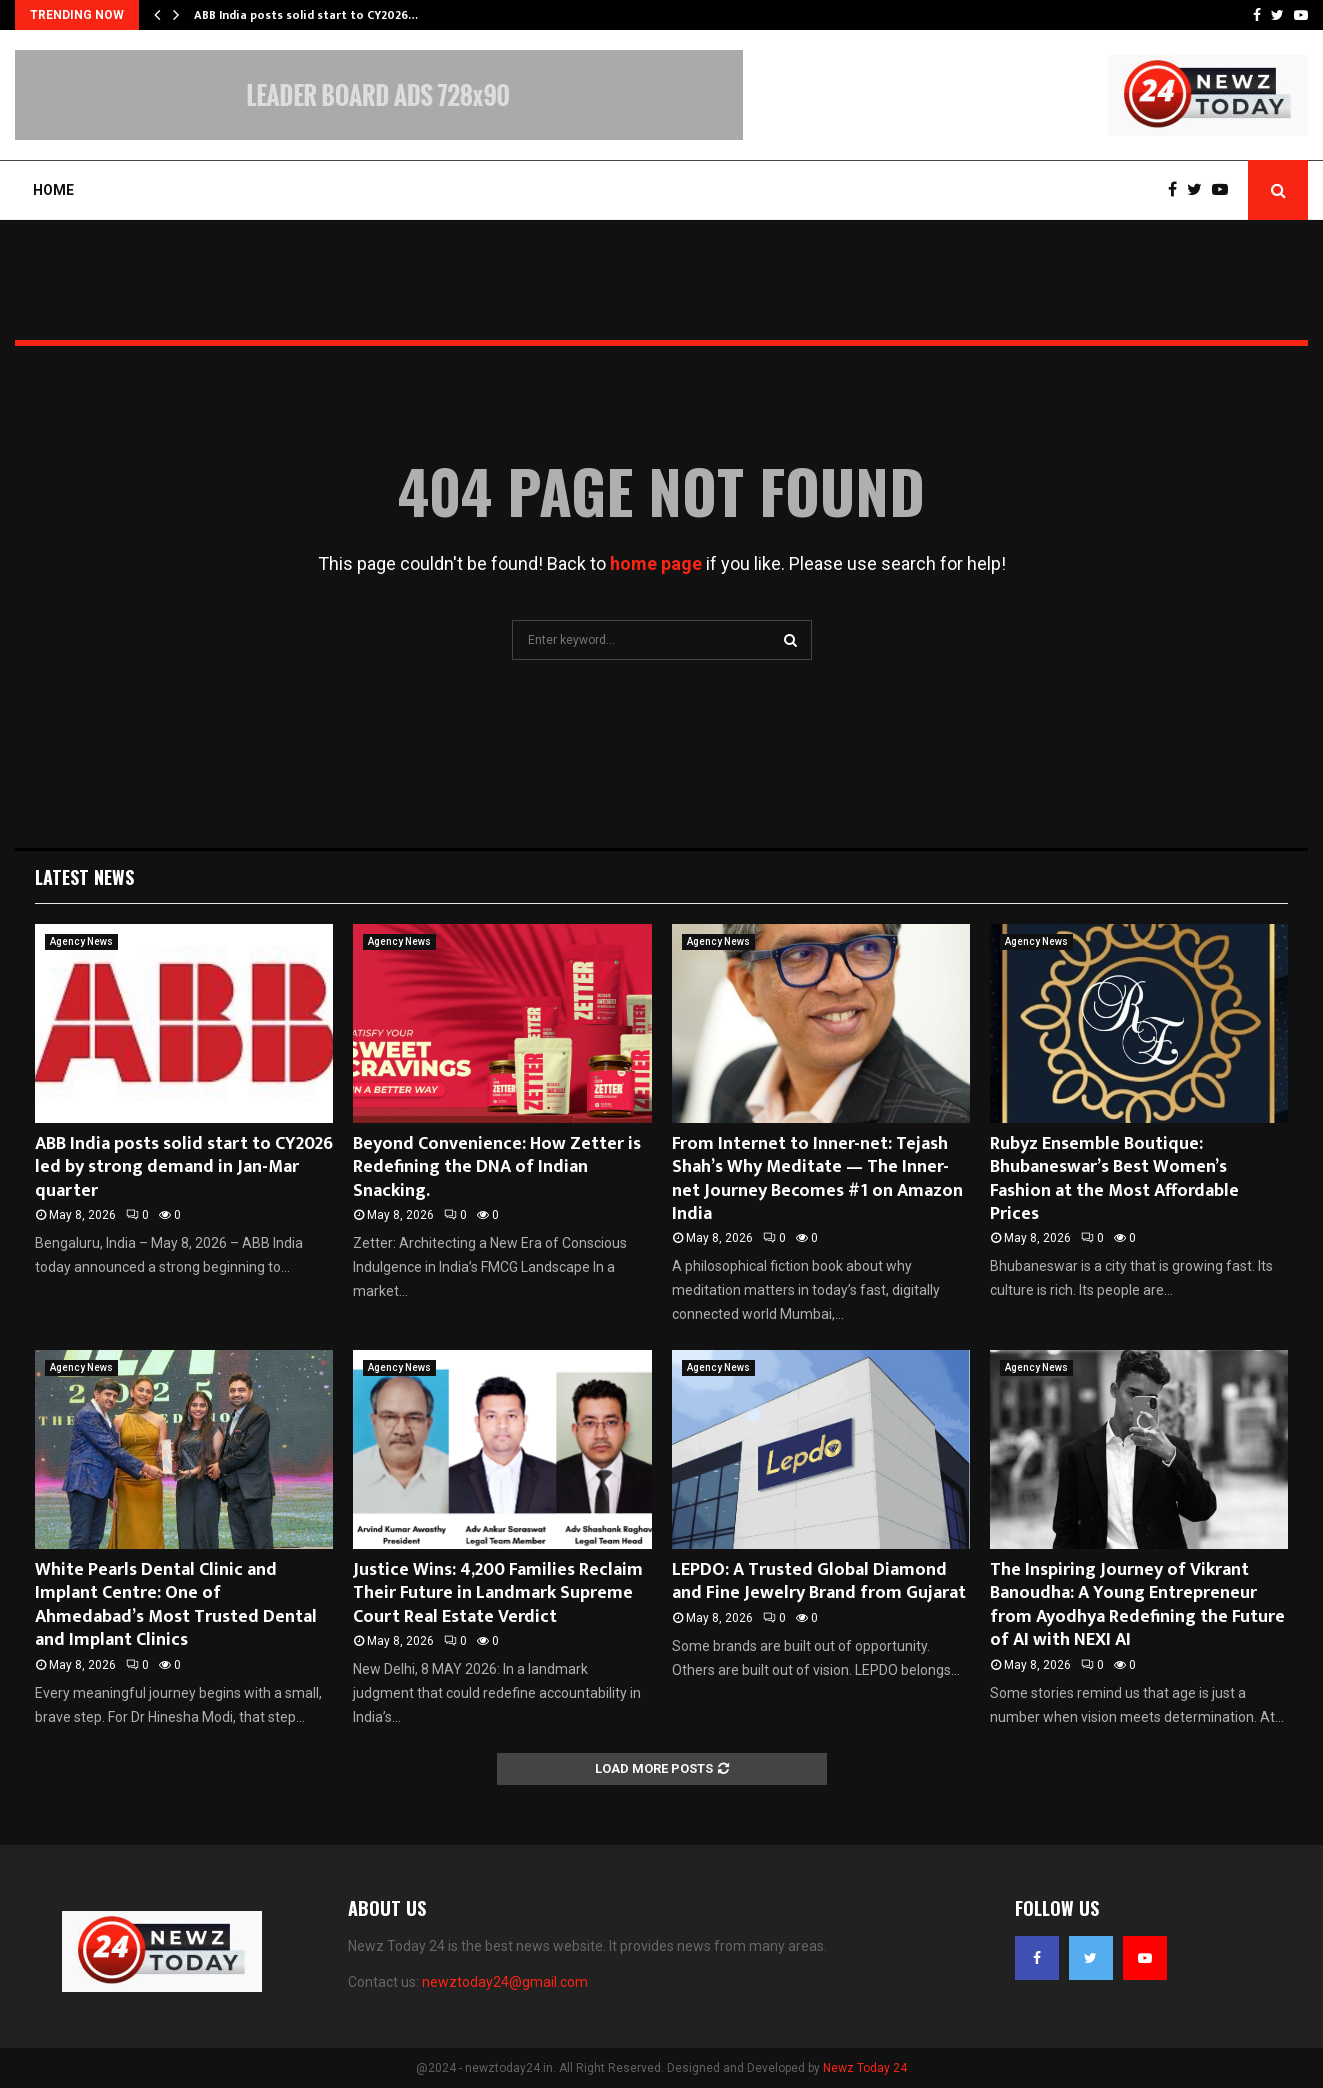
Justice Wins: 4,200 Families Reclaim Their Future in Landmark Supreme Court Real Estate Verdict (498, 1593)
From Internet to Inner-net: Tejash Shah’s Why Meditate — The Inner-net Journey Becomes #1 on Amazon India (817, 1179)
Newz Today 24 (865, 2068)
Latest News (84, 877)
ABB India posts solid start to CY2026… (306, 15)
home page (656, 563)
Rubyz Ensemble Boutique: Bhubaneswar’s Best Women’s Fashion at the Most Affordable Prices (1114, 1179)
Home (53, 190)
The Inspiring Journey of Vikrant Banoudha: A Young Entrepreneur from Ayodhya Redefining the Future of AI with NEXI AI (1137, 1605)
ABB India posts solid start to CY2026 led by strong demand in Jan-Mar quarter (184, 1167)
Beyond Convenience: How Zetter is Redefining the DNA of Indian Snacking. (497, 1167)
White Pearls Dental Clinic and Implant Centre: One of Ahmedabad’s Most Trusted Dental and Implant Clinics (176, 1605)
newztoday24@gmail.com (505, 1982)
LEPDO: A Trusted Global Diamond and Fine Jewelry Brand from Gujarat (819, 1581)
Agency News (81, 941)
